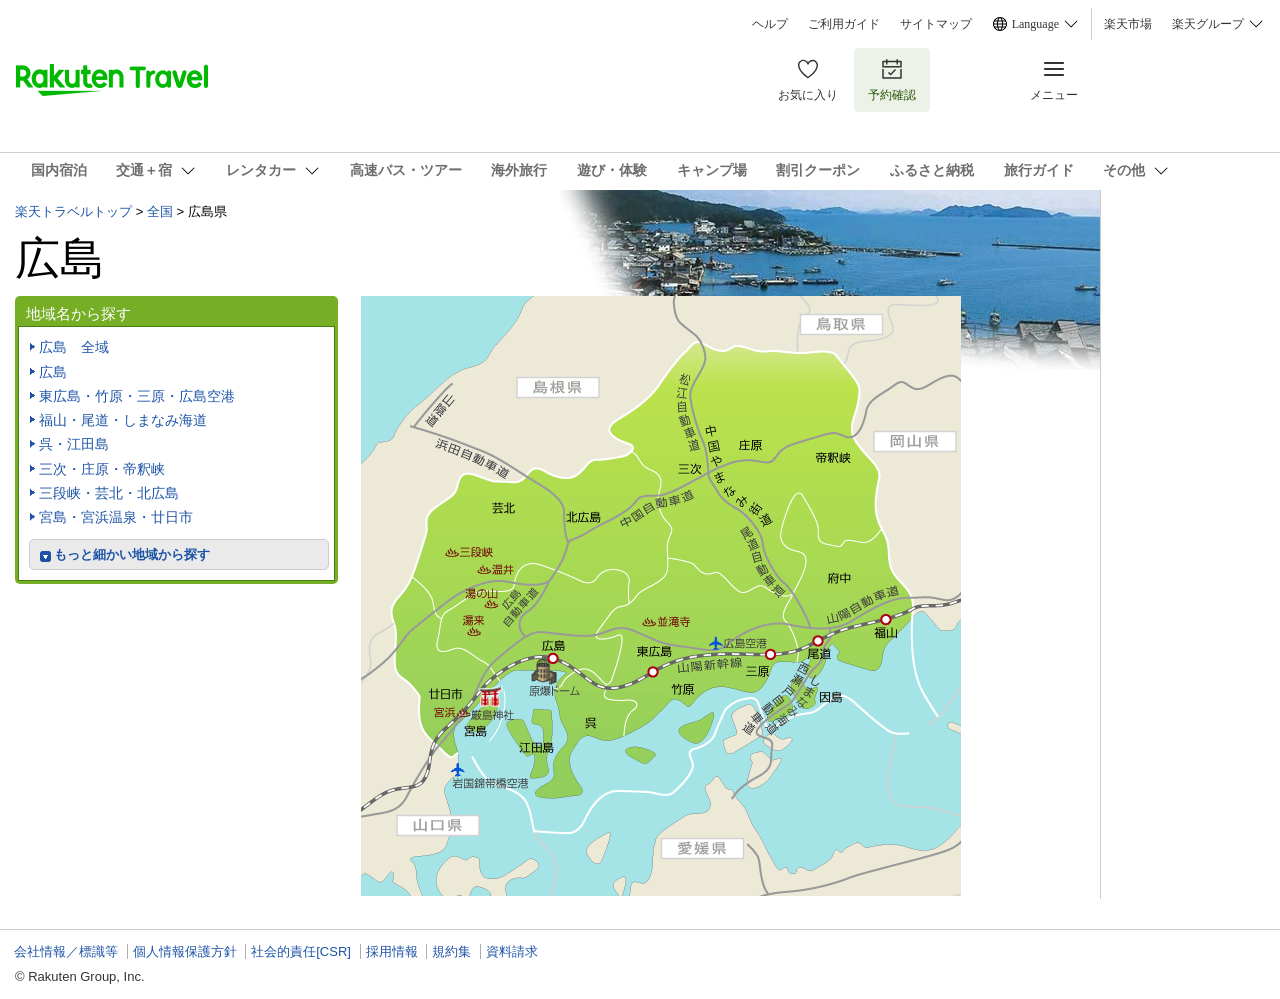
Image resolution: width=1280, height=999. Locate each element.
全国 (160, 211)
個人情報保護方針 (185, 951)
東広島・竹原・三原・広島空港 (137, 396)
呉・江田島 (74, 444)
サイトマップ (936, 24)
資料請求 (512, 951)
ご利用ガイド (844, 24)
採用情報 (392, 951)
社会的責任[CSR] (301, 951)
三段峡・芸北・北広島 (109, 493)
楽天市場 (1128, 24)
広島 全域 (74, 347)
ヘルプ (770, 24)
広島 (53, 372)
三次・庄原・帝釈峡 (102, 469)
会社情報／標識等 (66, 951)
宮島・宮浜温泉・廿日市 (116, 517)
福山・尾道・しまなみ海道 (123, 420)
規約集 (451, 951)
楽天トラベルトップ (73, 211)
